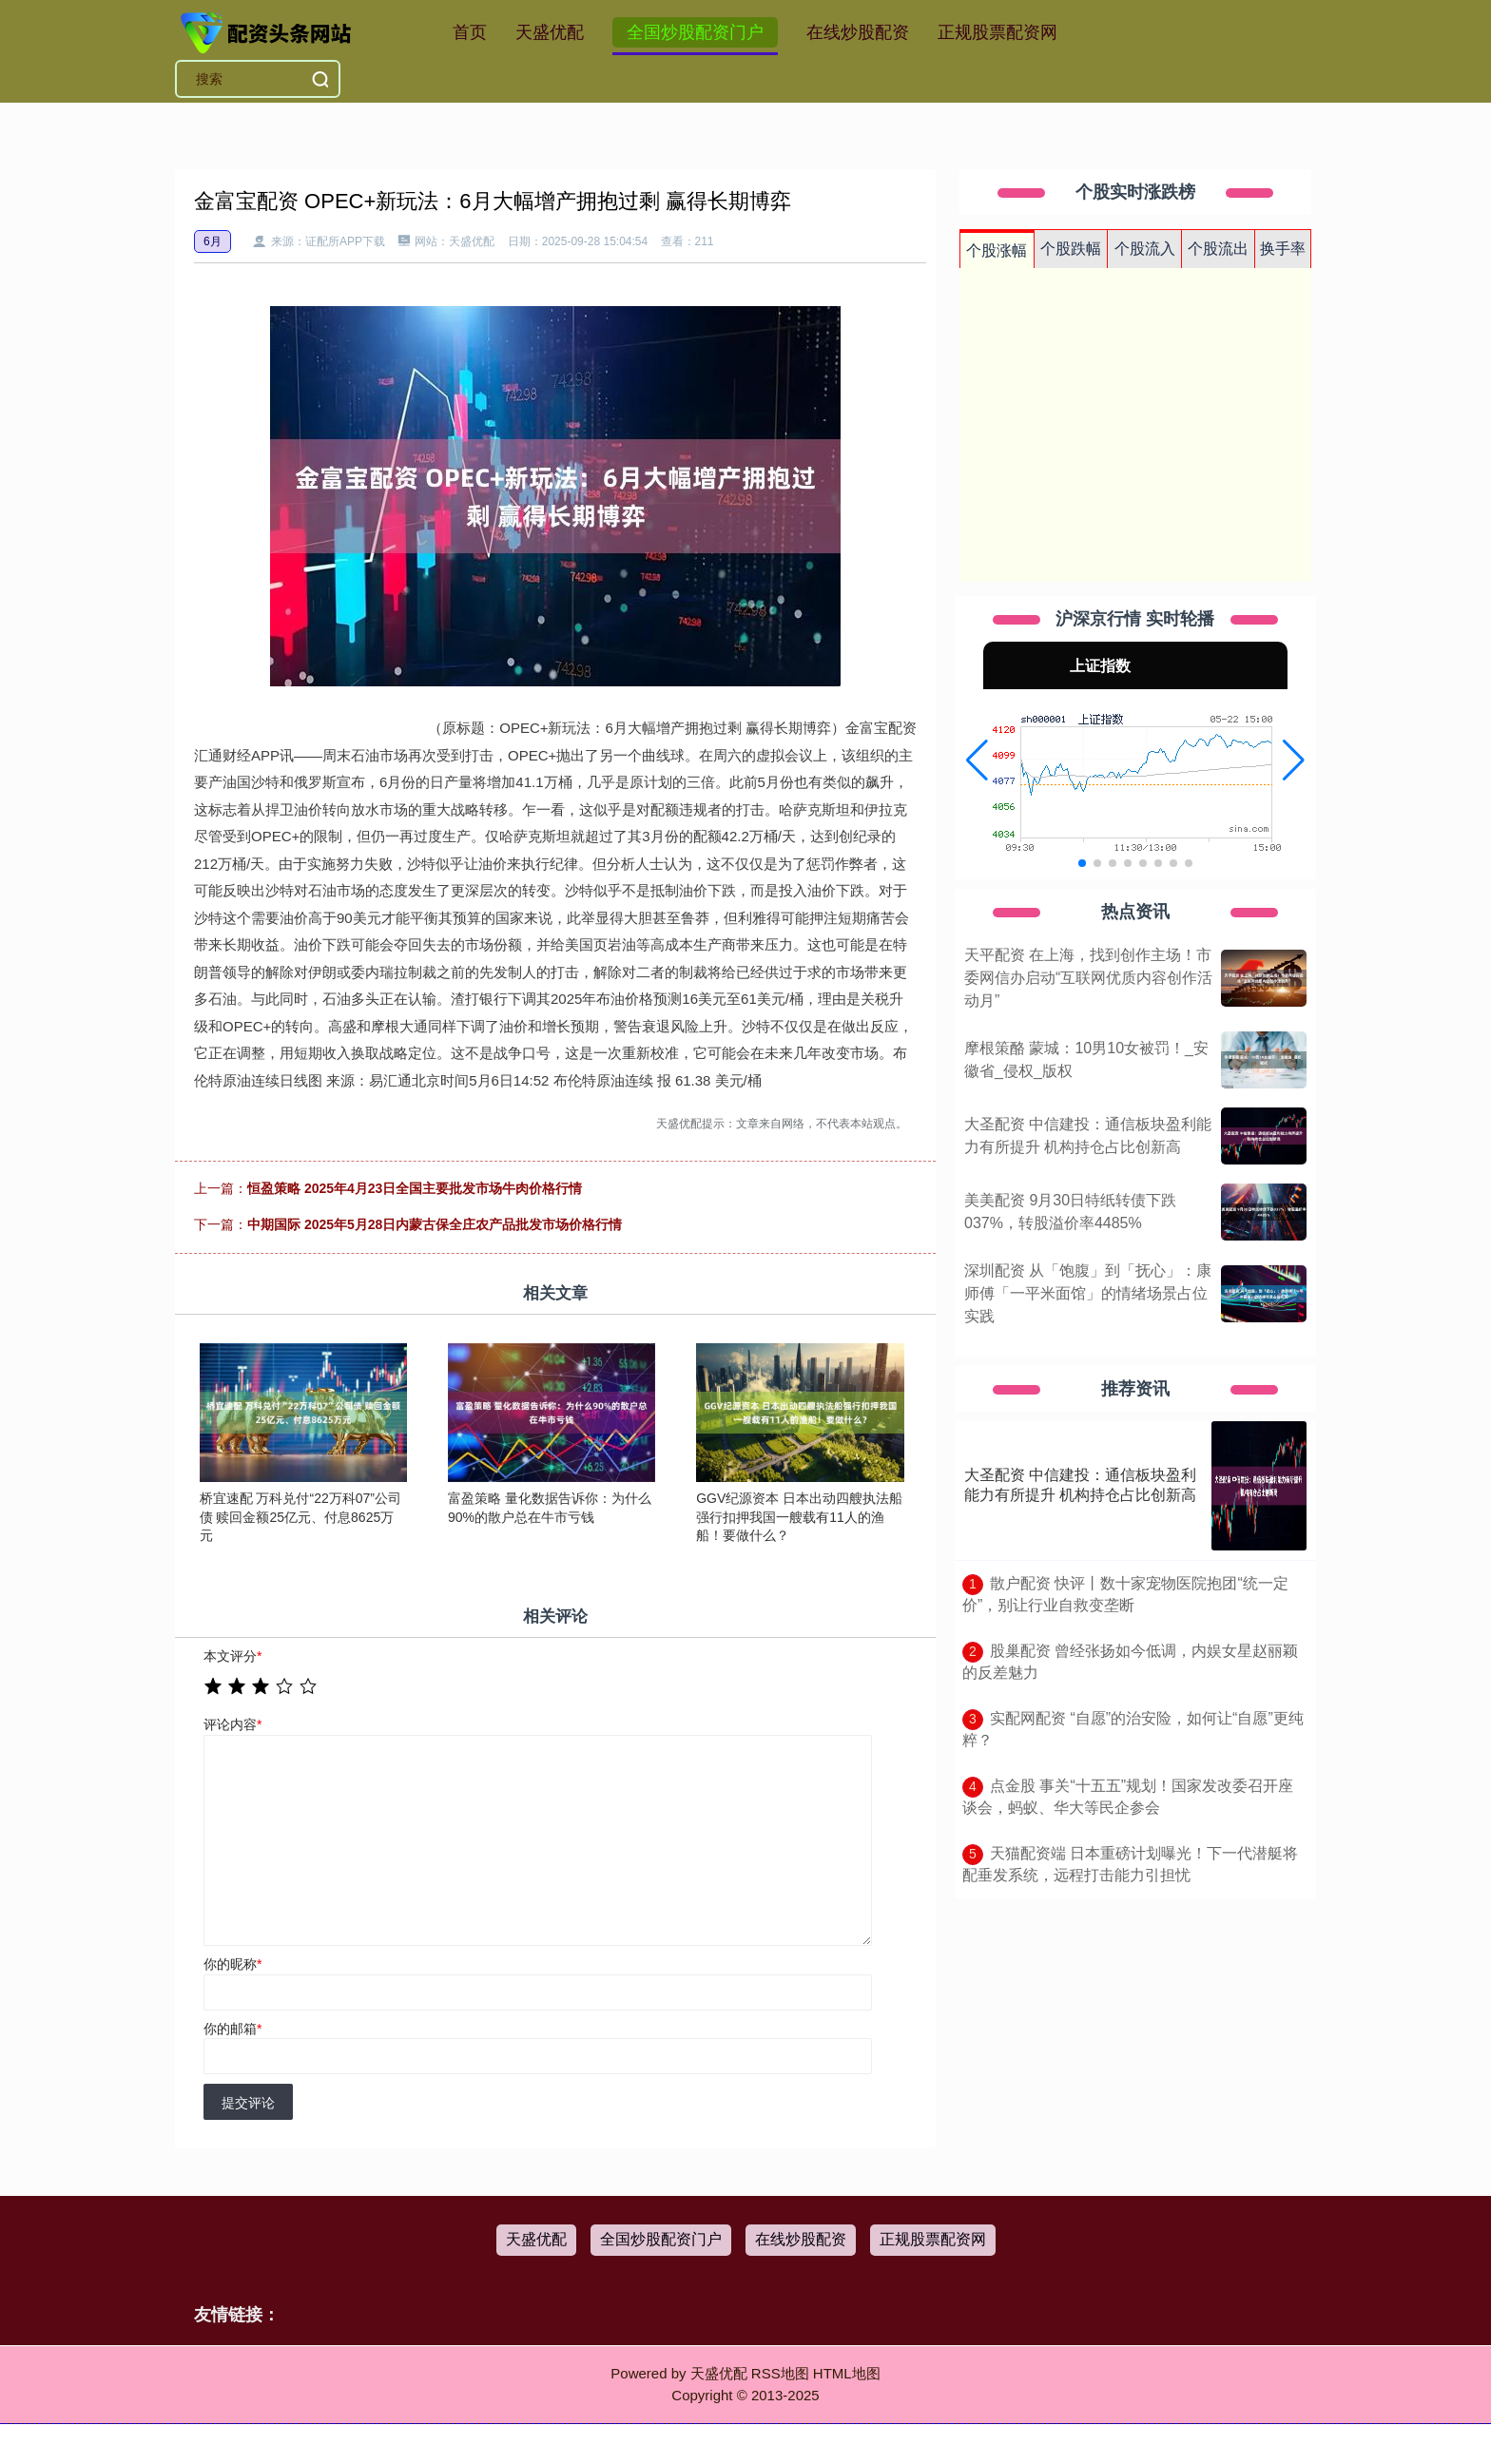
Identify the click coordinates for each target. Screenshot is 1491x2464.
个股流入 (1144, 249)
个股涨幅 (996, 250)
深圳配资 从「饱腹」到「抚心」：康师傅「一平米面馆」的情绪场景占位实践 (1087, 1293)
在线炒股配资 (857, 32)
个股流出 (1218, 249)
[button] (977, 760)
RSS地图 (780, 2373)
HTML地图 (847, 2373)
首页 (470, 32)
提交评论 (248, 2102)
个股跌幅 (1070, 249)
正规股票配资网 (997, 32)
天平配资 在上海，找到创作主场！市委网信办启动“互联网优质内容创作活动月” (1088, 978)
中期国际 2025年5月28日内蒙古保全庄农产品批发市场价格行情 (434, 1224)
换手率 (1283, 249)
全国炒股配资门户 (695, 32)
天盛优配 (549, 32)
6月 (212, 241)
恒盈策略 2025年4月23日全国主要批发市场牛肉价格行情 (414, 1188)
